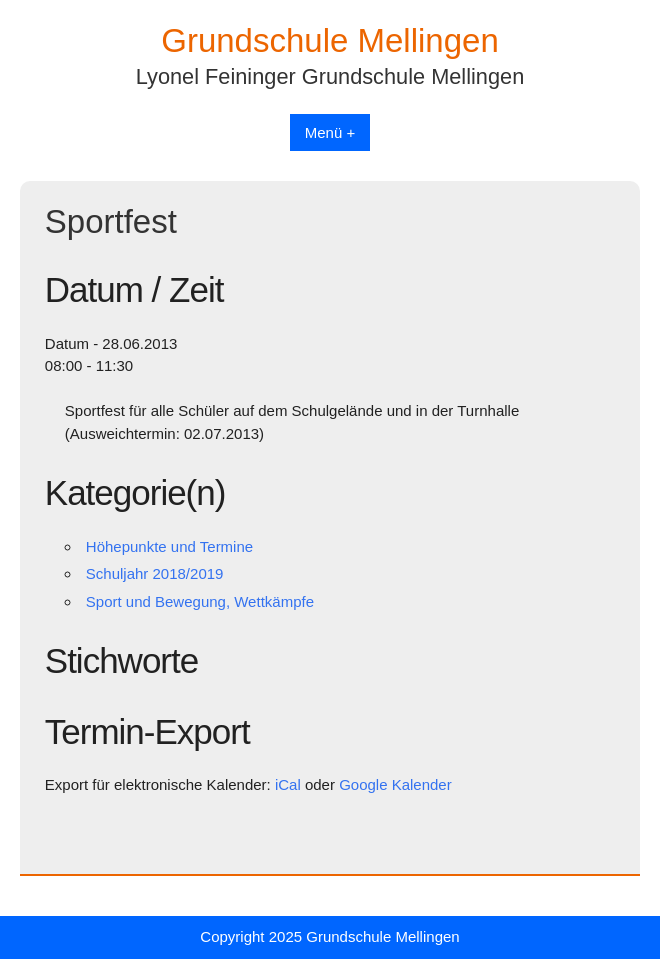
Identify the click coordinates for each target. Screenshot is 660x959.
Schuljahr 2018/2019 (155, 573)
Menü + (330, 132)
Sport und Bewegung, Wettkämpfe (200, 601)
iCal (288, 784)
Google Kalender (395, 784)
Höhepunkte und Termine (169, 546)
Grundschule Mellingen (330, 40)
